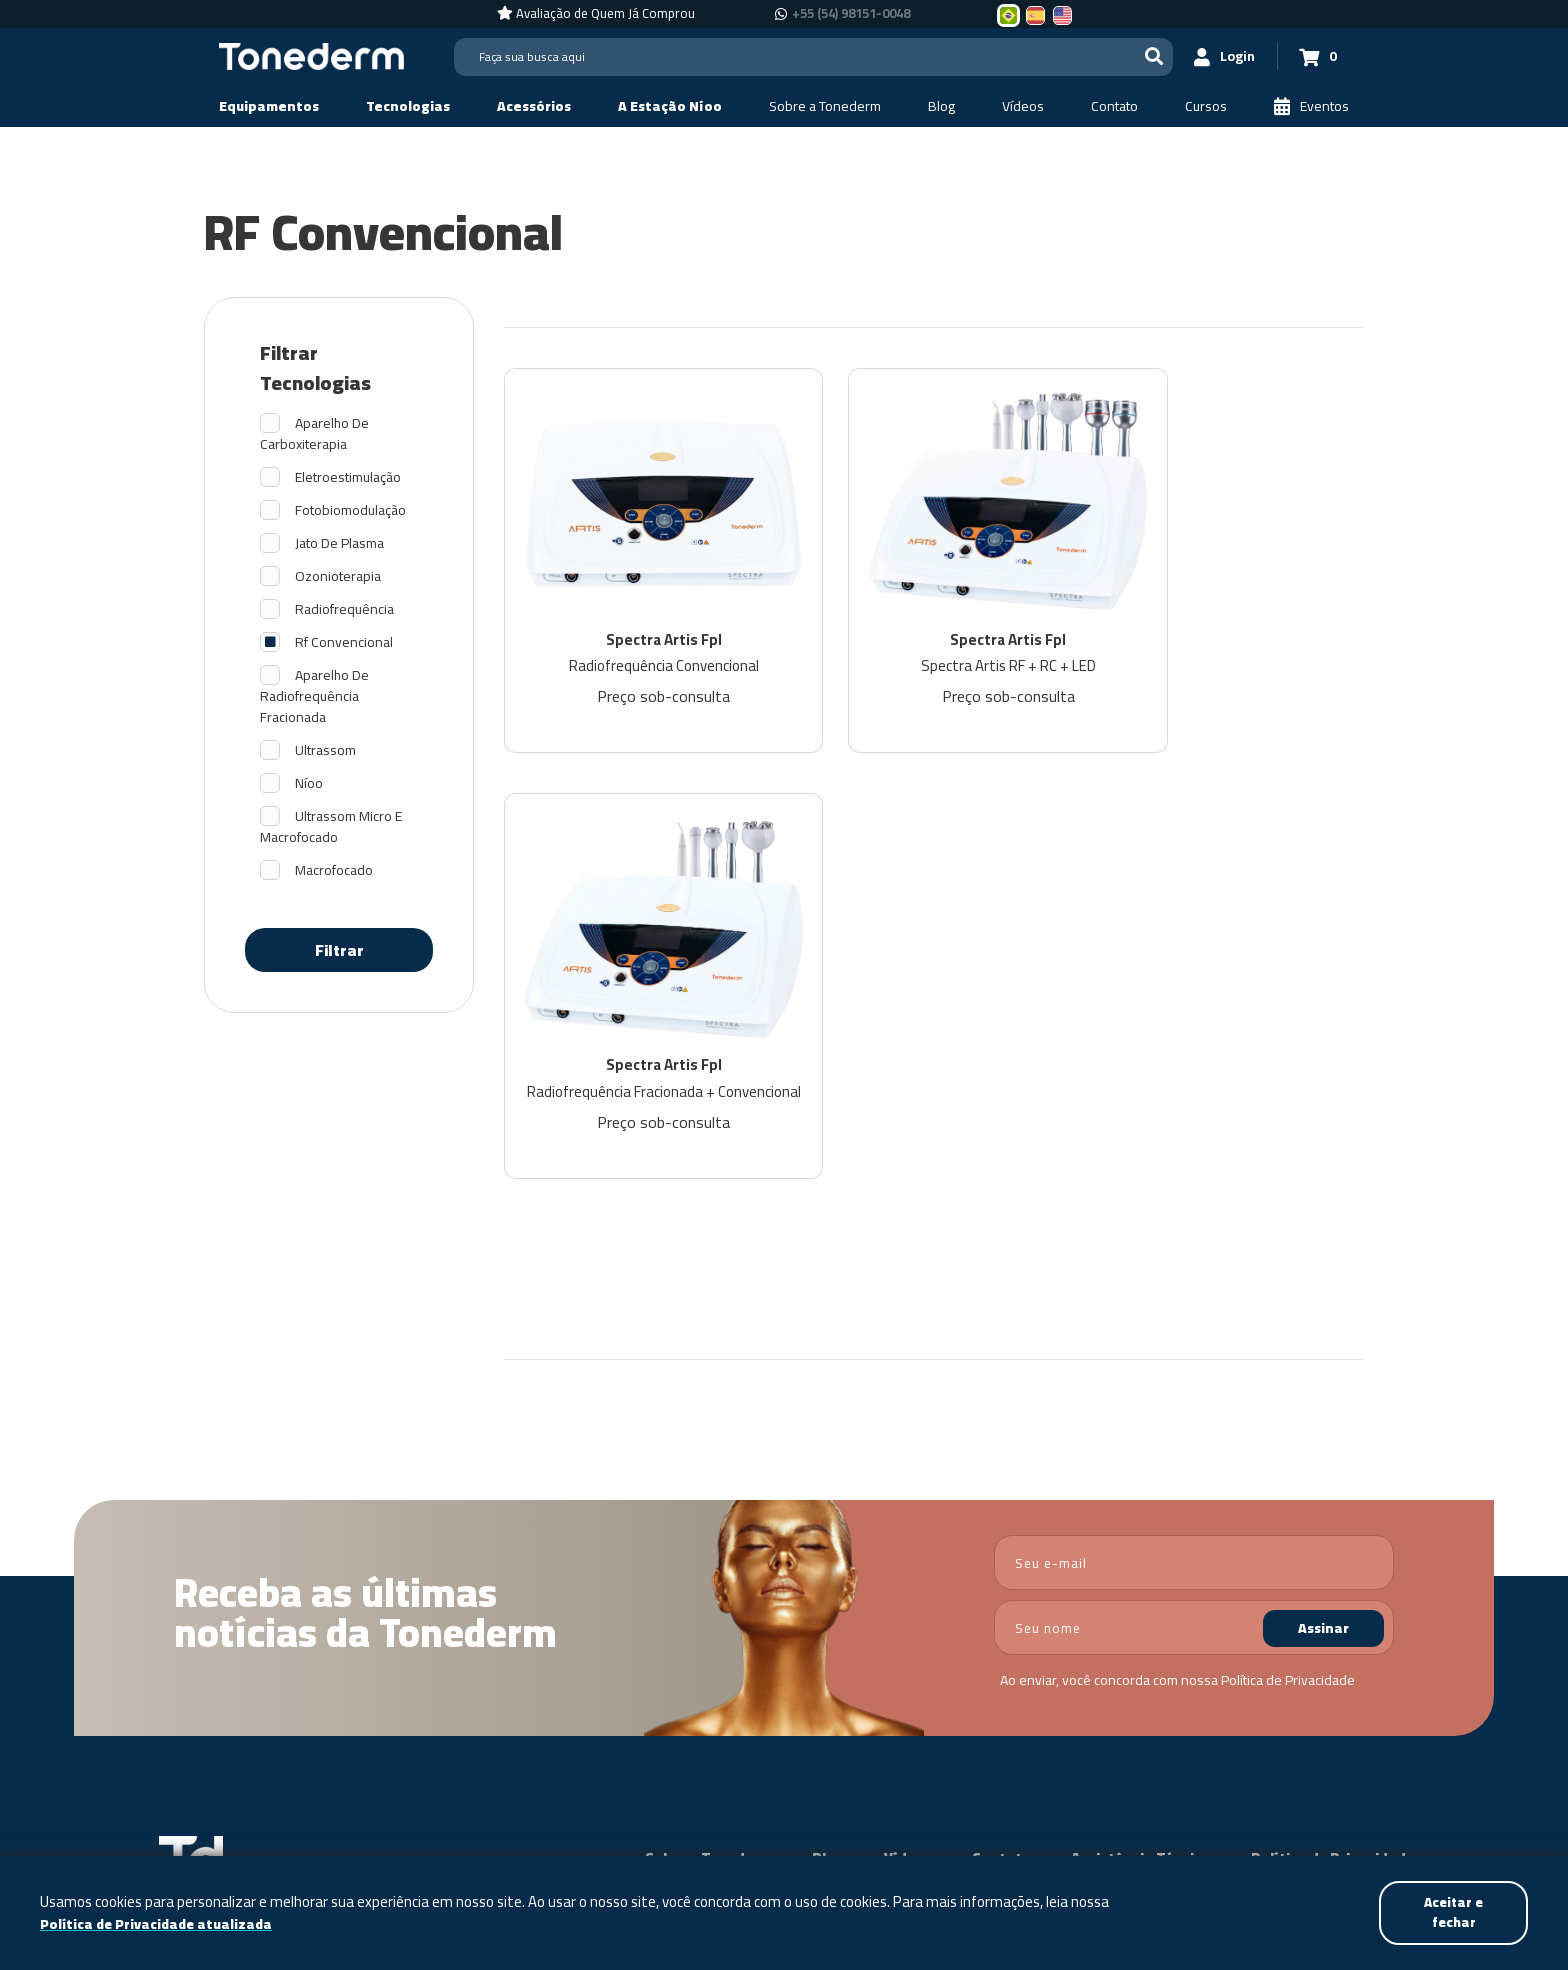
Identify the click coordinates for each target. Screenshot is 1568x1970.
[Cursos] (1206, 106)
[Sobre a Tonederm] (825, 106)
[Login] (1215, 56)
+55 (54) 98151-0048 (1168, 1746)
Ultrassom (325, 750)
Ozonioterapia (338, 576)
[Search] (806, 57)
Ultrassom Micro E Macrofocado (331, 827)
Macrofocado (334, 870)
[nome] (1194, 1260)
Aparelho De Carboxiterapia (314, 434)
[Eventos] (1311, 106)
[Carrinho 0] (1315, 56)
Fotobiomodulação (350, 510)
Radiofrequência (344, 609)
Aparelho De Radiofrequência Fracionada (314, 696)
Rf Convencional (344, 642)
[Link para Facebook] (1324, 1717)
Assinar (1323, 1261)
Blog (828, 1491)
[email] (1194, 1195)
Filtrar (339, 950)
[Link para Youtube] (1382, 1717)
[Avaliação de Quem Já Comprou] (596, 14)
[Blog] (941, 106)
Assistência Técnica (1141, 1491)
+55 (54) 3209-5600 (1187, 1716)
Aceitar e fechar (1451, 1911)
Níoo (309, 783)
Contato (1001, 1491)
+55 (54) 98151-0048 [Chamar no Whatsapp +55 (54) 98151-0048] (851, 14)
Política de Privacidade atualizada (159, 1923)
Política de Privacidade (1288, 1313)
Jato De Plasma (339, 543)
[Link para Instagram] (1350, 1717)
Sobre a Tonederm (708, 1491)
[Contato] (1114, 106)
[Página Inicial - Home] (311, 55)
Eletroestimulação (348, 477)
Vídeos (908, 1491)
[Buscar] (1140, 56)
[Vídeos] (1023, 106)
